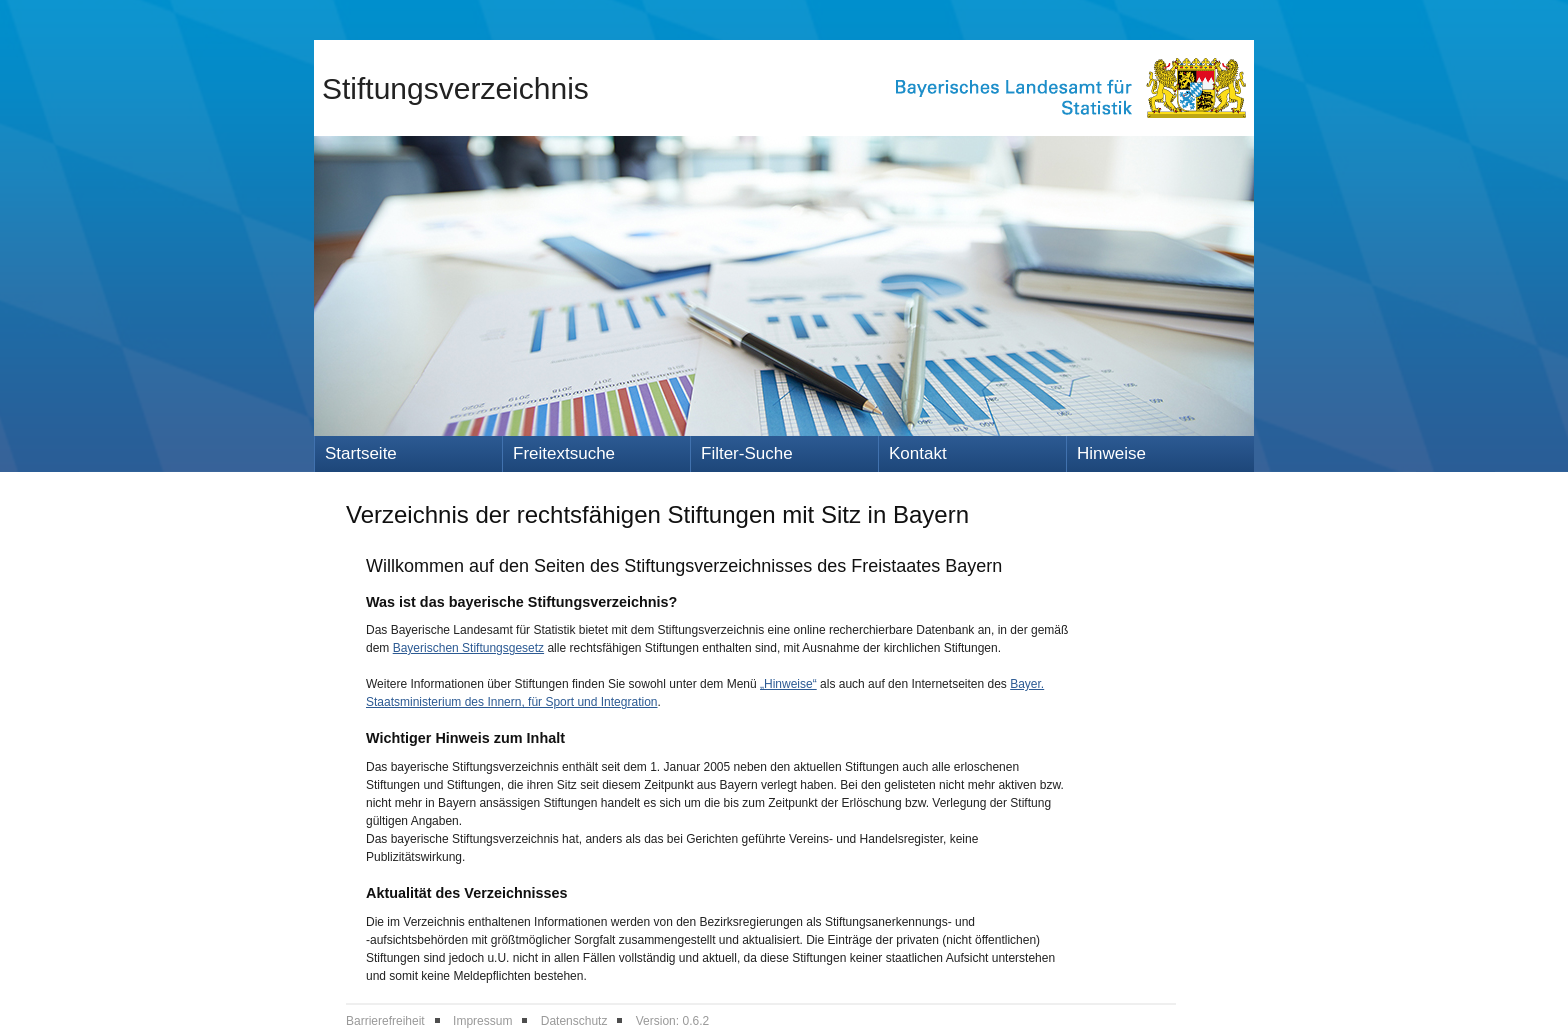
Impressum (482, 1021)
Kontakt (918, 453)
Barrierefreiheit (385, 1021)
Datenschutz (574, 1021)
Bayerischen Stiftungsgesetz (468, 648)
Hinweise (1111, 453)
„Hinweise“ (788, 684)
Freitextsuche (564, 453)
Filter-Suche (747, 453)
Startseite (361, 453)
